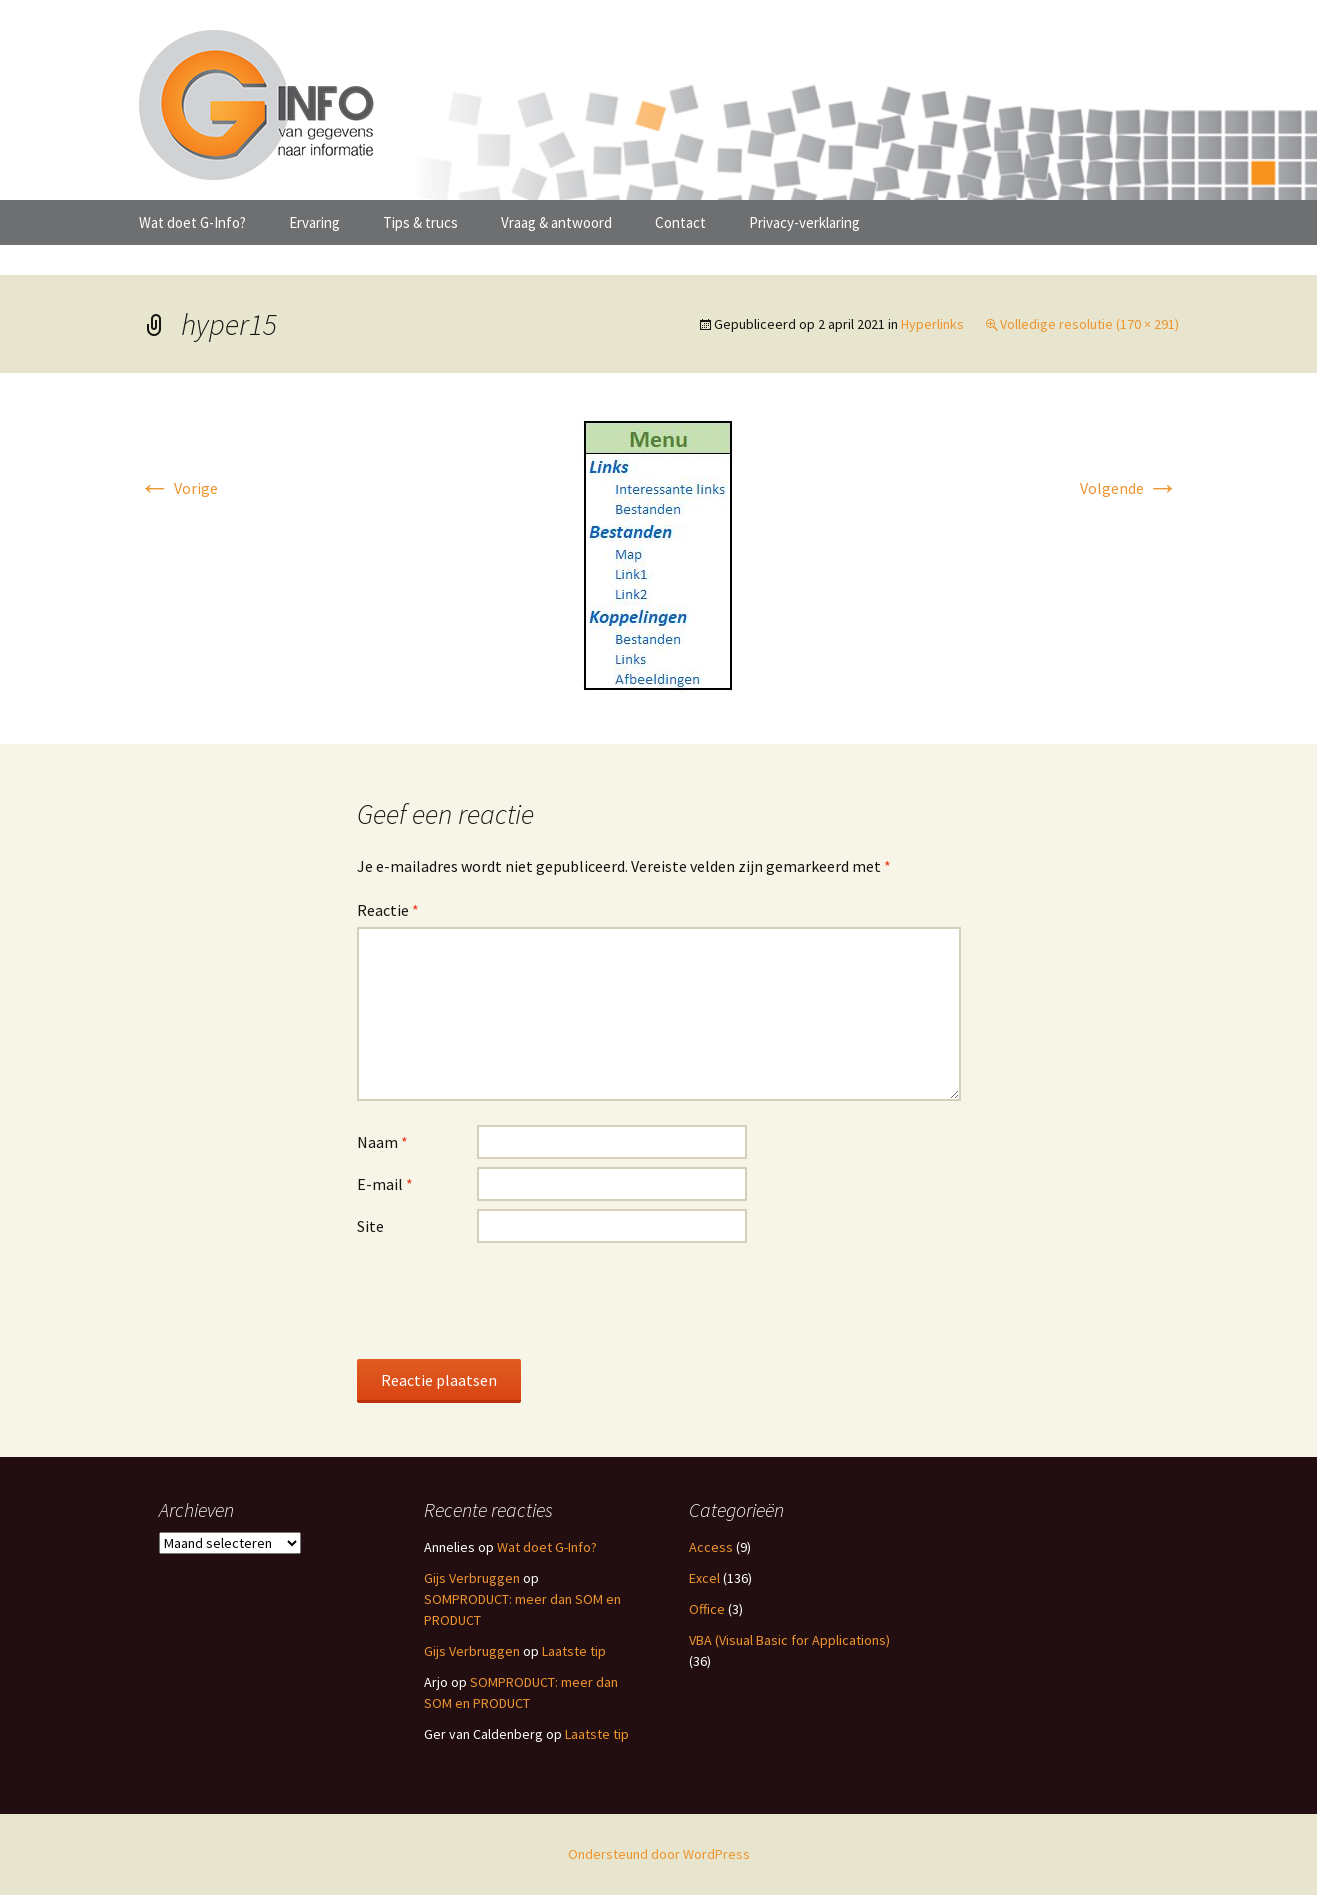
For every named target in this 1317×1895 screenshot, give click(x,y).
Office (707, 1609)
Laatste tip (574, 1651)
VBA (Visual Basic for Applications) (789, 1640)
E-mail (385, 1184)
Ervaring (314, 222)
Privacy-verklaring (804, 222)
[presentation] (509, 1300)
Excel (704, 1578)
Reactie (388, 910)
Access (711, 1547)
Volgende (1129, 488)
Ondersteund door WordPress (659, 1854)
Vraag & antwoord (556, 222)
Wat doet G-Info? (192, 222)
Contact (680, 222)
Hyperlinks (932, 324)
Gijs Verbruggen (472, 1578)
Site (370, 1226)
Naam (382, 1142)
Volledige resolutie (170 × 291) (1089, 324)
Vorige (178, 488)
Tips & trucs (420, 222)
